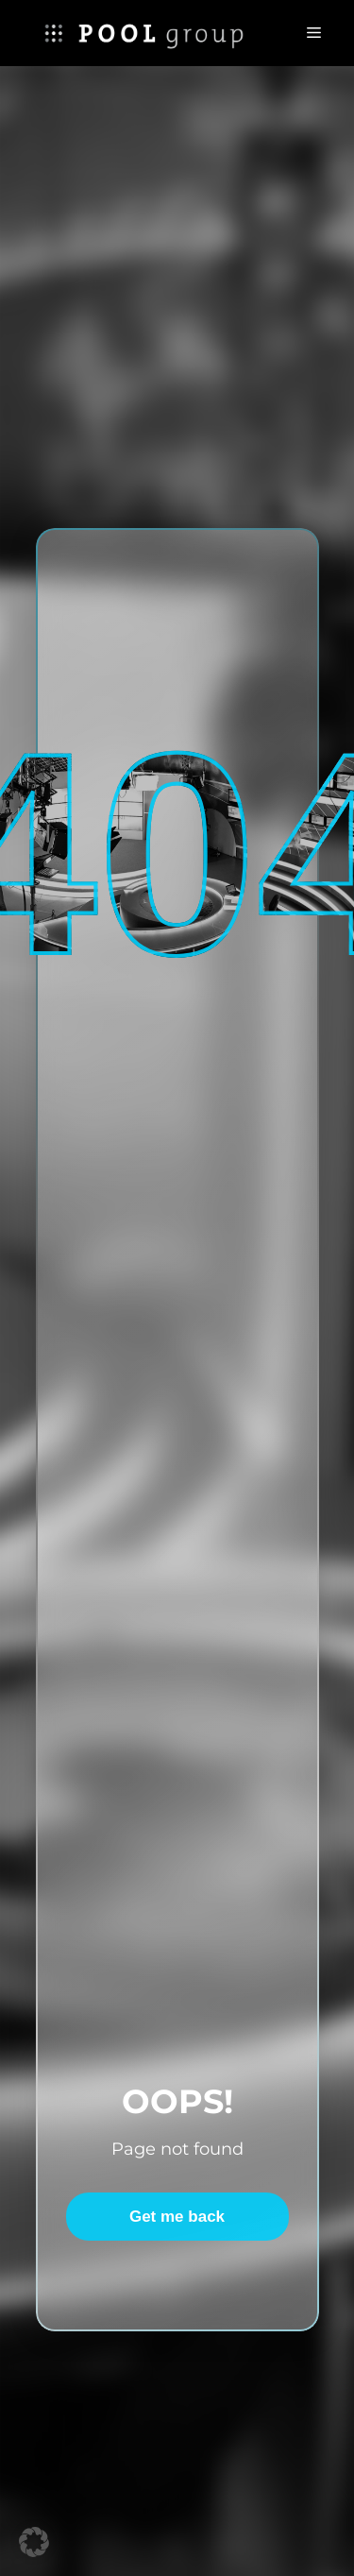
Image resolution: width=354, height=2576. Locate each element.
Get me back (177, 2217)
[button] (34, 2542)
